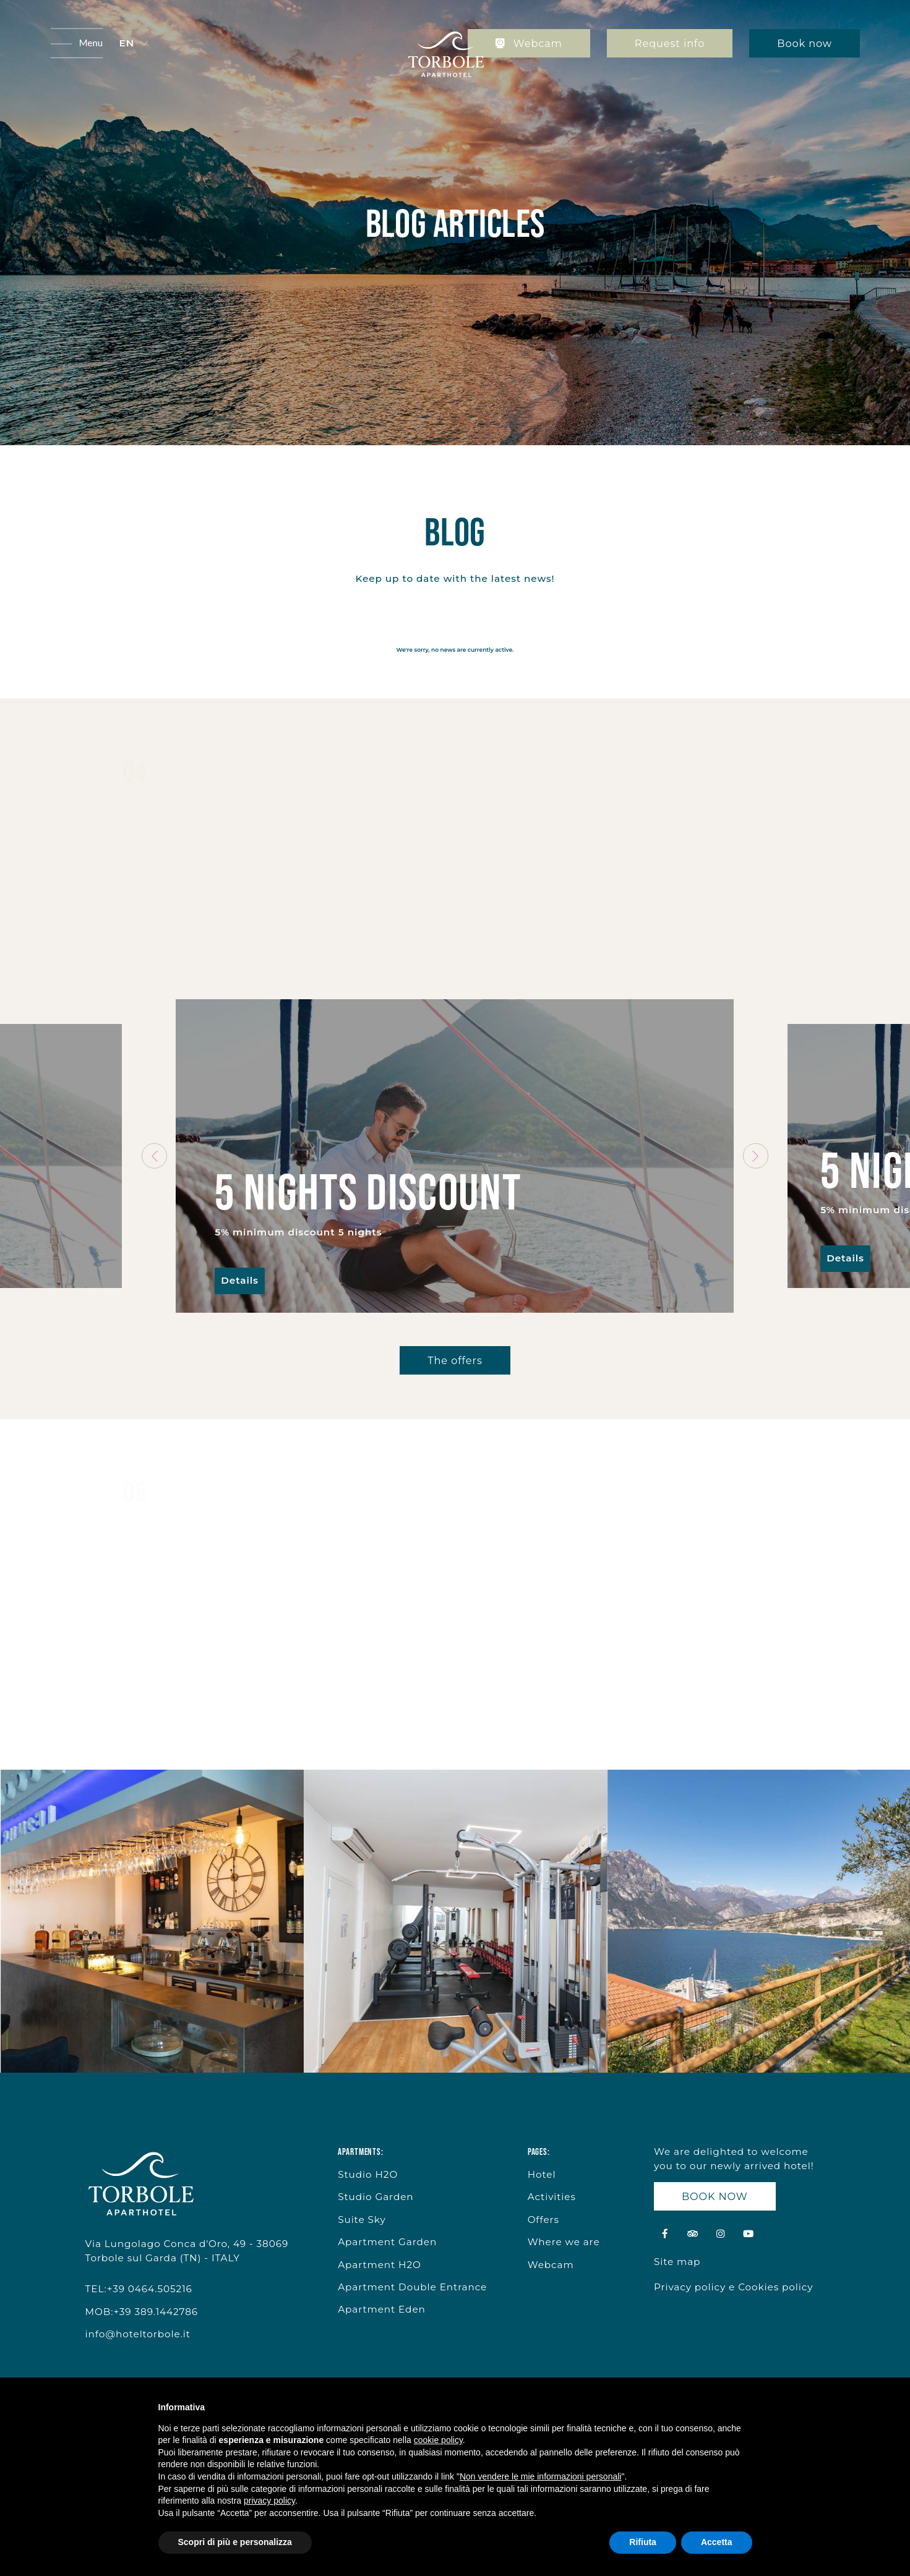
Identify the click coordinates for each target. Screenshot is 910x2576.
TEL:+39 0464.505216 (138, 2289)
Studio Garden (375, 2197)
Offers (543, 2219)
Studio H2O (368, 2174)
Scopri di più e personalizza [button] (235, 2542)
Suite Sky (361, 2219)
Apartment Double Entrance (412, 2287)
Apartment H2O (379, 2265)
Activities (552, 2197)
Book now (804, 43)
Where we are (564, 2242)
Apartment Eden (382, 2309)
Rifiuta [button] (642, 2542)
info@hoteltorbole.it (138, 2334)
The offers (454, 1360)
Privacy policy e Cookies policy (733, 2287)
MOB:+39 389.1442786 (142, 2312)
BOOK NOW (715, 2196)
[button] (133, 43)
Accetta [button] (716, 2542)
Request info (670, 43)
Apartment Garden (387, 2242)
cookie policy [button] (438, 2440)
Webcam (529, 43)
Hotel (542, 2174)
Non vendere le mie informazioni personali (540, 2476)
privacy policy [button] (269, 2501)
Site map (677, 2261)
